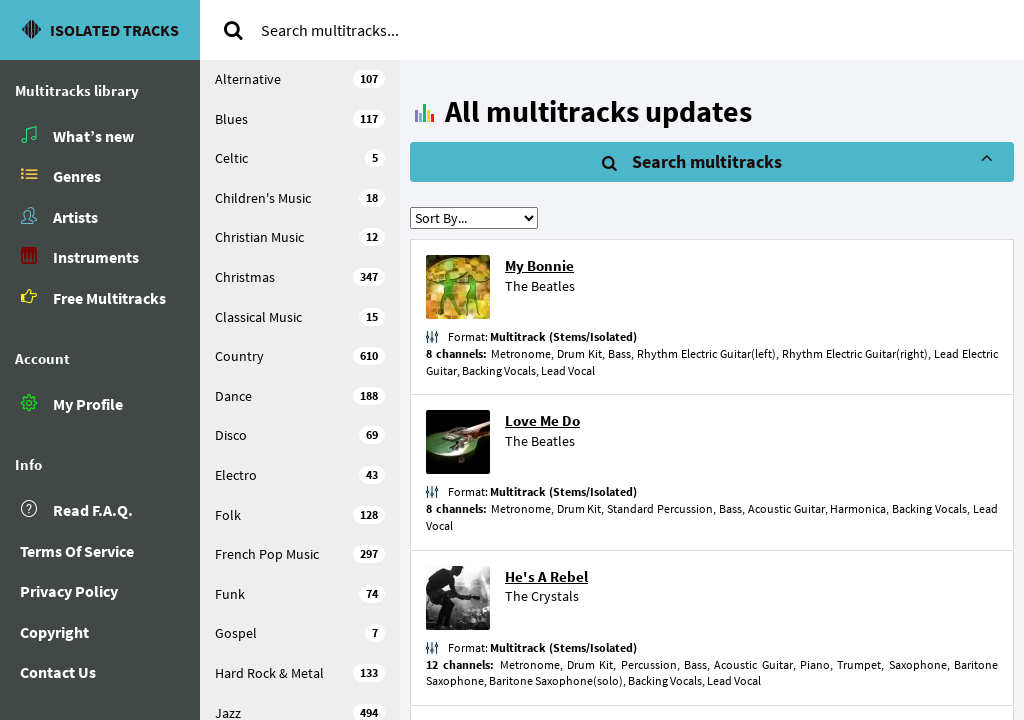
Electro (300, 475)
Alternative (300, 79)
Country (300, 356)
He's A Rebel (546, 576)
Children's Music (300, 198)
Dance (300, 396)
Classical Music (300, 317)
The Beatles (540, 286)
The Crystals (542, 596)
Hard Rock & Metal (300, 673)
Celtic (300, 158)
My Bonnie (539, 265)
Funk (300, 594)
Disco (300, 435)
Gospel (300, 633)
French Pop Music (300, 554)
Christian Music (300, 237)
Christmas (300, 277)
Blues (300, 119)
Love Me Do (542, 420)
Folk (300, 515)
